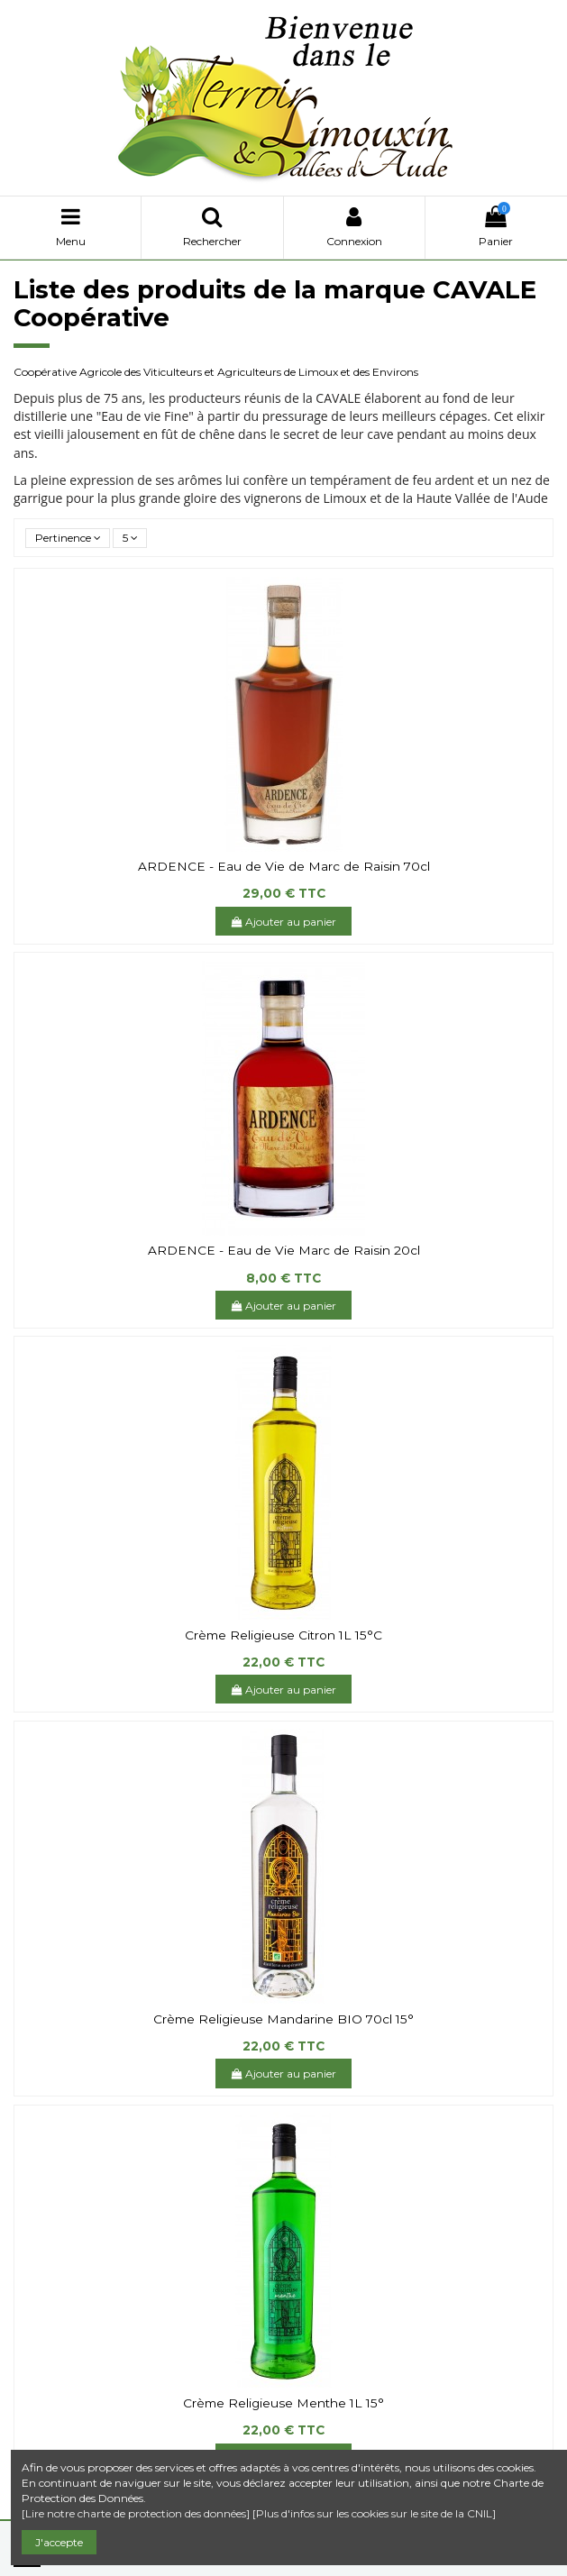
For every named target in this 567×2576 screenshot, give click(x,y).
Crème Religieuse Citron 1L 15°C (283, 1635)
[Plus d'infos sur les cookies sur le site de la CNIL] (374, 2513)
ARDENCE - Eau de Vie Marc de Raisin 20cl (284, 1250)
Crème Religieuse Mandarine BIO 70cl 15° (283, 2019)
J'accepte (59, 2542)
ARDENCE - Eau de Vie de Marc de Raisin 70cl (284, 866)
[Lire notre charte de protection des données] (136, 2513)
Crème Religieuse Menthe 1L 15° (283, 2403)
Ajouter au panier (284, 921)
